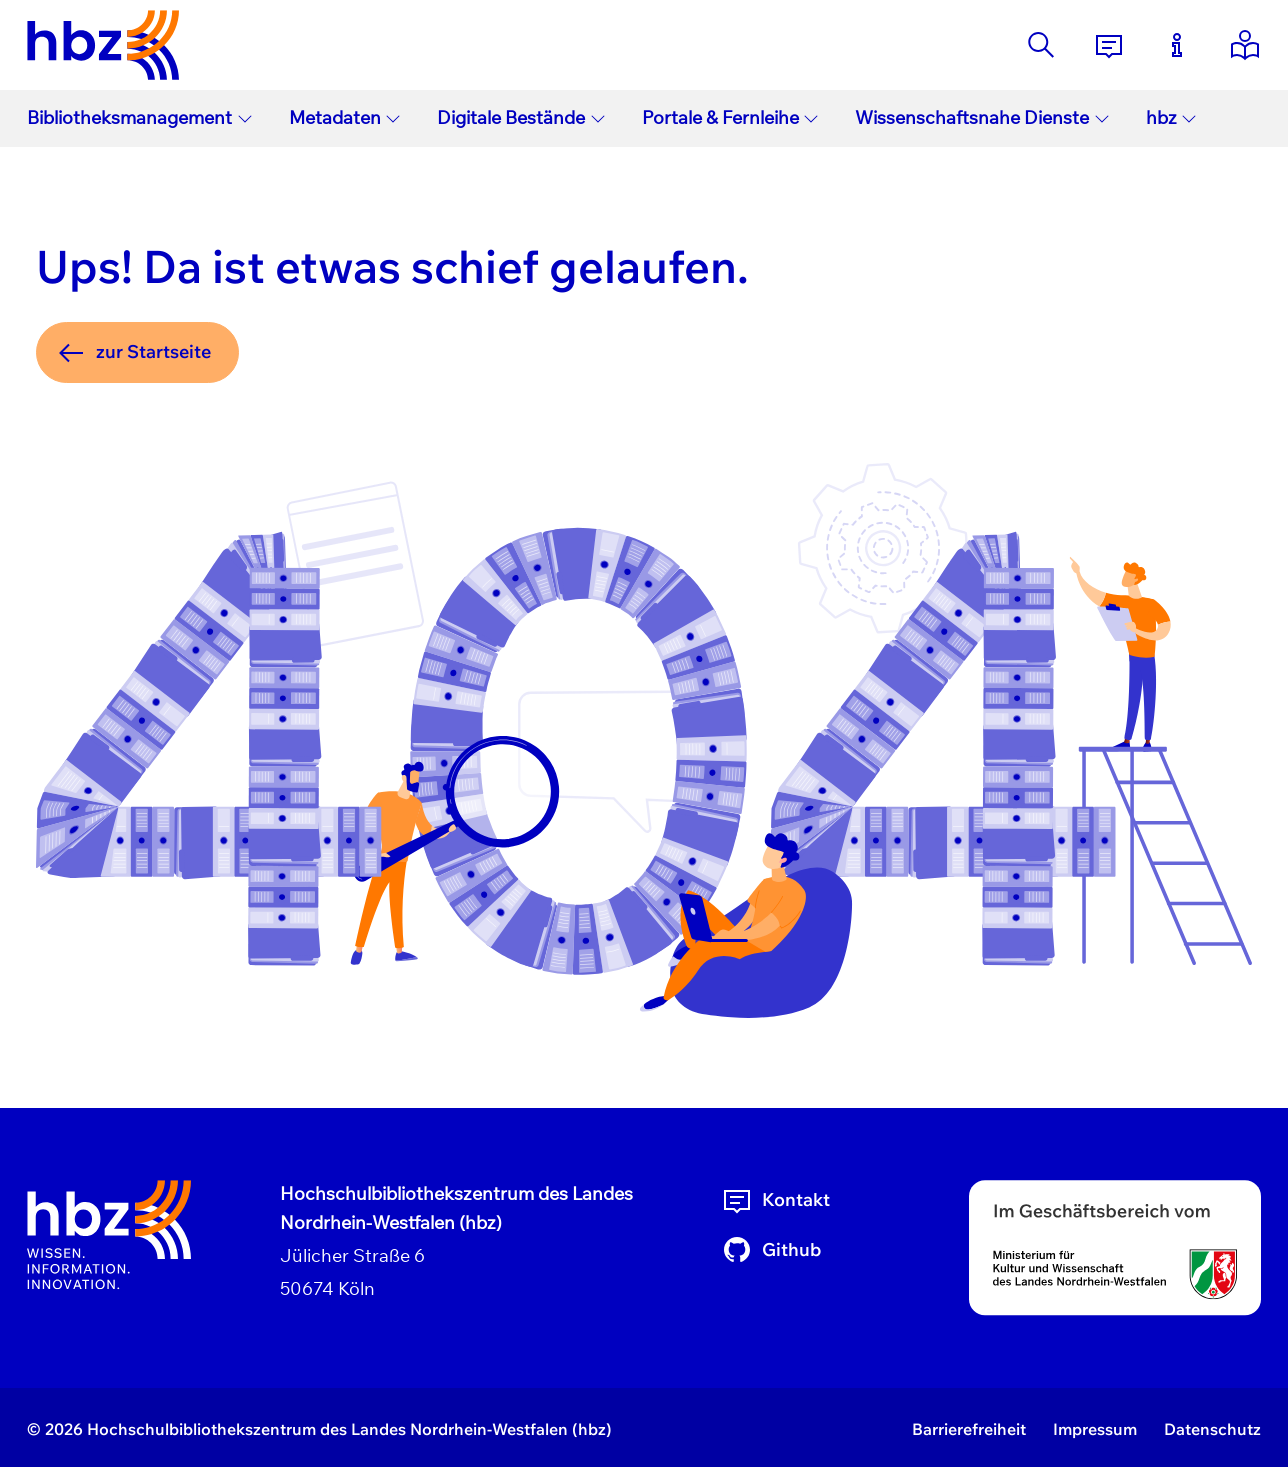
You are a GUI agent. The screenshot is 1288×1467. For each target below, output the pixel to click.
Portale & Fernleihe (731, 117)
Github (771, 1250)
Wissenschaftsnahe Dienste (982, 117)
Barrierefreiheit (969, 1429)
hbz (1172, 117)
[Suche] (1041, 45)
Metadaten (345, 117)
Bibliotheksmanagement (140, 117)
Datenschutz (1212, 1429)
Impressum (1095, 1429)
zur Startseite (133, 353)
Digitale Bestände (521, 117)
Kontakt (775, 1200)
